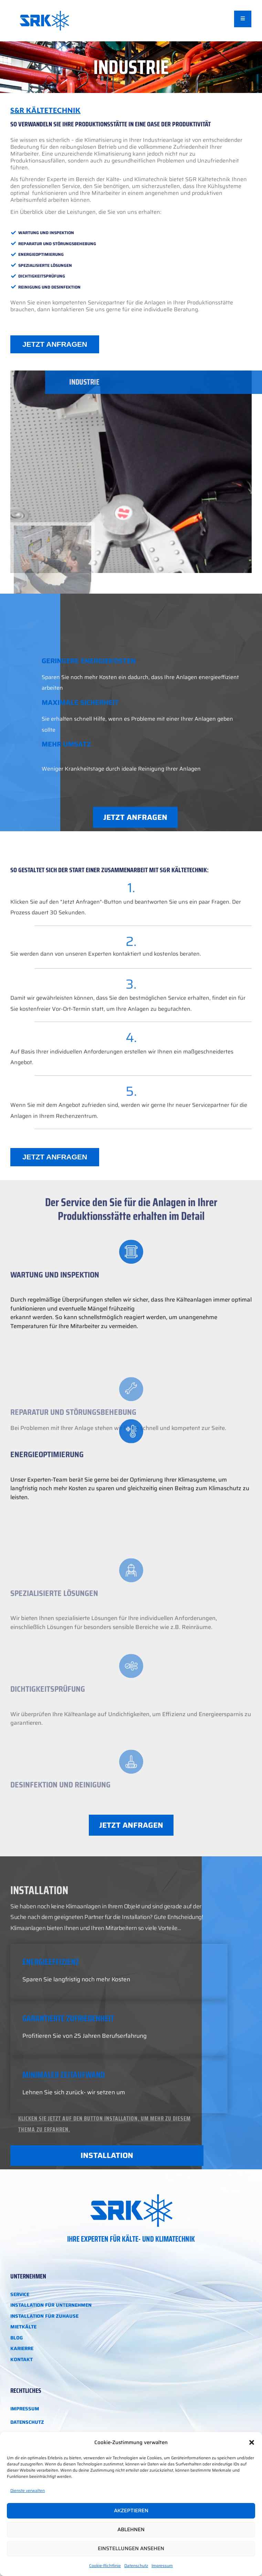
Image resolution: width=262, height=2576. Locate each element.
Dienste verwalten (27, 2490)
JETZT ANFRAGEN (54, 344)
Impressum (162, 2565)
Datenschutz (136, 2565)
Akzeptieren (131, 2510)
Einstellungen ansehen (131, 2548)
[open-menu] (243, 19)
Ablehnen (131, 2529)
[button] (251, 2442)
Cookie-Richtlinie (105, 2565)
